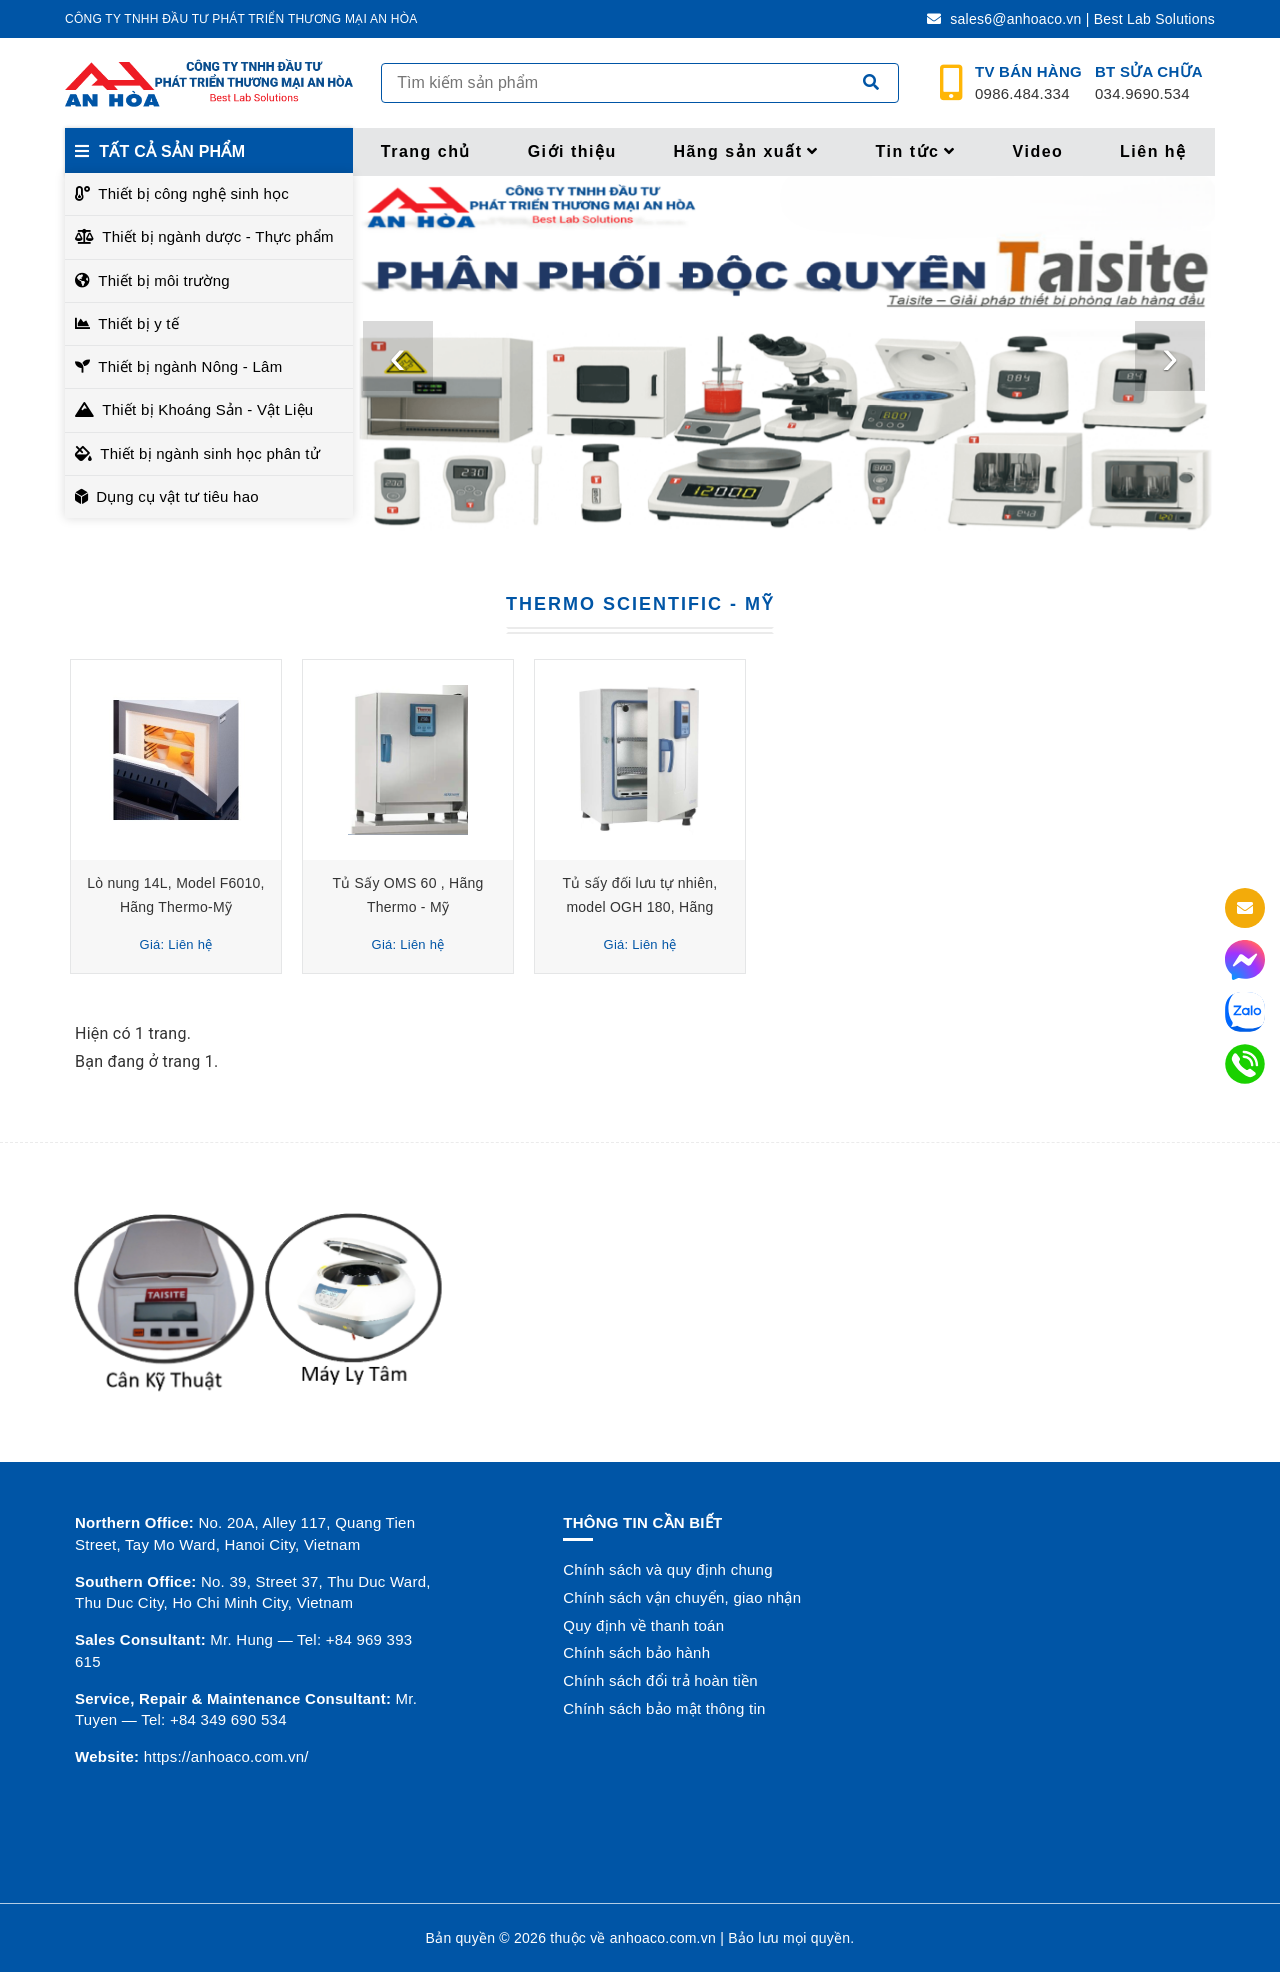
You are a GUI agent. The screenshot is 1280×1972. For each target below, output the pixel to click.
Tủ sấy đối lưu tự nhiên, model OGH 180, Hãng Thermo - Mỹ (640, 907)
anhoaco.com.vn (663, 1938)
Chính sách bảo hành (636, 1652)
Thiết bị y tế (138, 323)
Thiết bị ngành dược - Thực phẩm (218, 236)
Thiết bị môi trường (164, 280)
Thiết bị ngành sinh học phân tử (210, 453)
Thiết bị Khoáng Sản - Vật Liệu (207, 409)
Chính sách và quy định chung (667, 1569)
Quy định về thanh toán (643, 1625)
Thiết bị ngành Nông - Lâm (190, 366)
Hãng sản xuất (746, 151)
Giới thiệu (572, 151)
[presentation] (398, 356)
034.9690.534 (1149, 83)
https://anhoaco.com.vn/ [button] (226, 1756)
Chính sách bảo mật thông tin (664, 1708)
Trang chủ (426, 151)
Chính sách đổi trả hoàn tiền (660, 1680)
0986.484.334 (1028, 83)
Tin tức (916, 151)
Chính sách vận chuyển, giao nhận (682, 1597)
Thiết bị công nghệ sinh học (193, 193)
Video (1038, 151)
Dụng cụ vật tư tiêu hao (177, 496)
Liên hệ (1153, 151)
